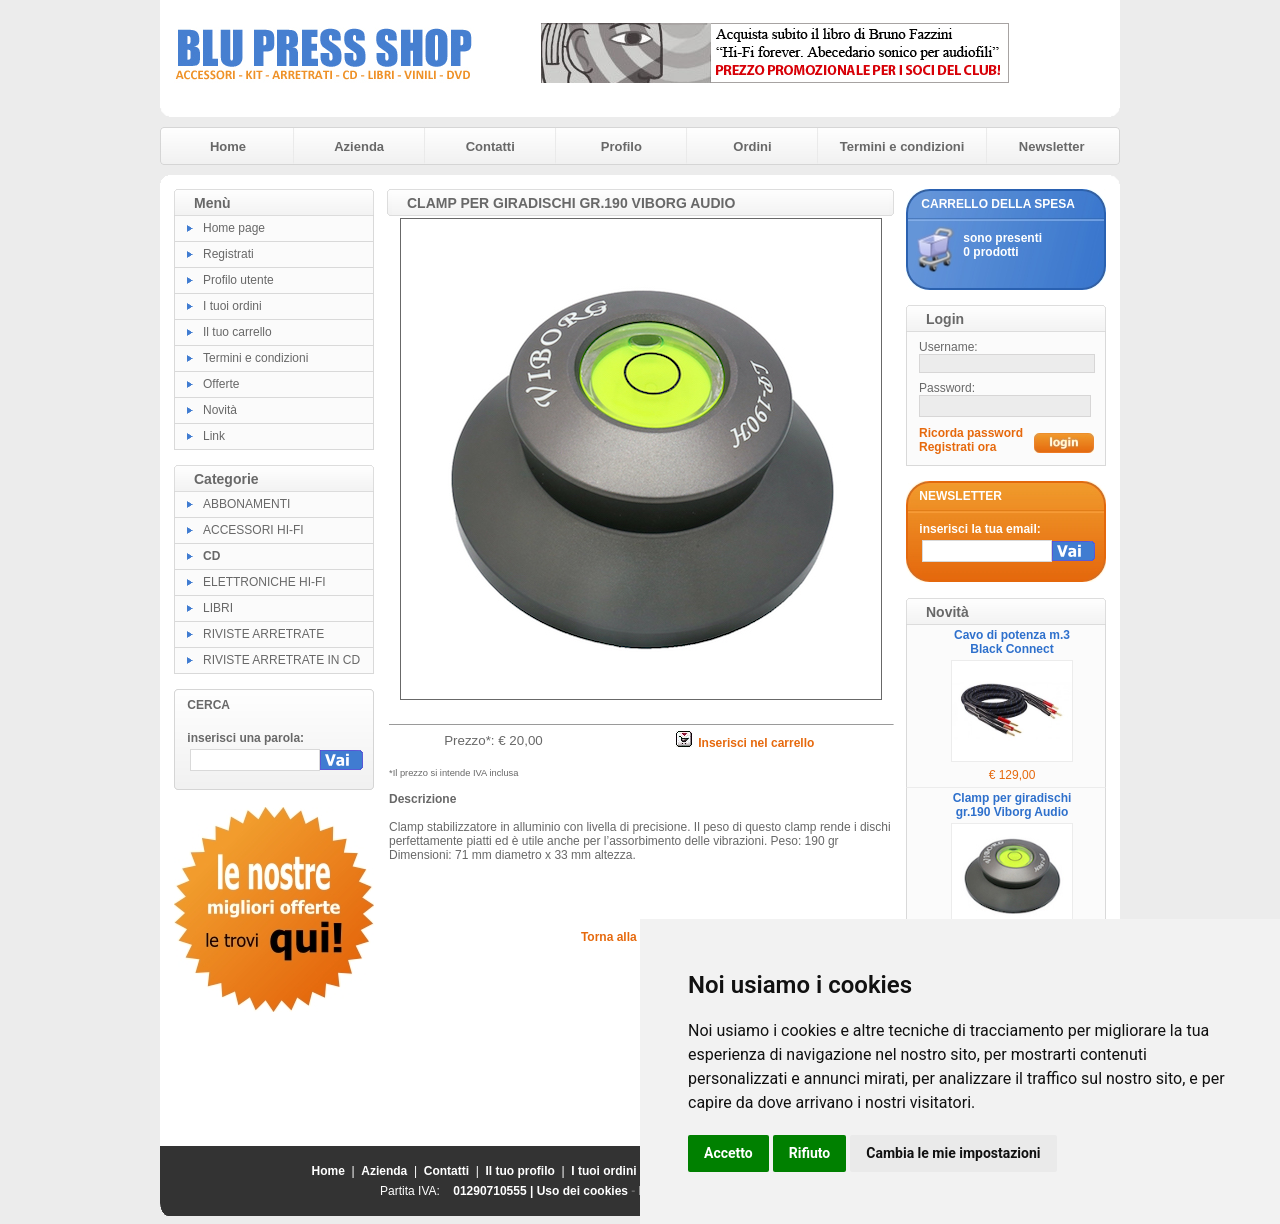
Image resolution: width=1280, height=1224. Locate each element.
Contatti (490, 146)
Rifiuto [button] (810, 1153)
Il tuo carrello (237, 332)
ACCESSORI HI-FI (253, 530)
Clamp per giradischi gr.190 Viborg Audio (1012, 805)
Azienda (359, 146)
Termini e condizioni (902, 146)
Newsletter (1052, 146)
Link (214, 436)
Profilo (621, 146)
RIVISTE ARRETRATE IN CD (281, 660)
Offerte (221, 384)
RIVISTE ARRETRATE (263, 634)
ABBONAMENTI (246, 504)
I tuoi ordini (232, 306)
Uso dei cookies (582, 1191)
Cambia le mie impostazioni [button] (953, 1153)
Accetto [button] (728, 1153)
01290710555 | (494, 1191)
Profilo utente (238, 280)
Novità (220, 410)
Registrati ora (957, 447)
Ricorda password (971, 433)
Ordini (752, 146)
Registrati (228, 254)
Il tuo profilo (520, 1171)
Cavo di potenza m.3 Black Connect (1012, 642)
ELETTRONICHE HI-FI (264, 582)
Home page (234, 228)
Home (228, 146)
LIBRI (218, 608)
